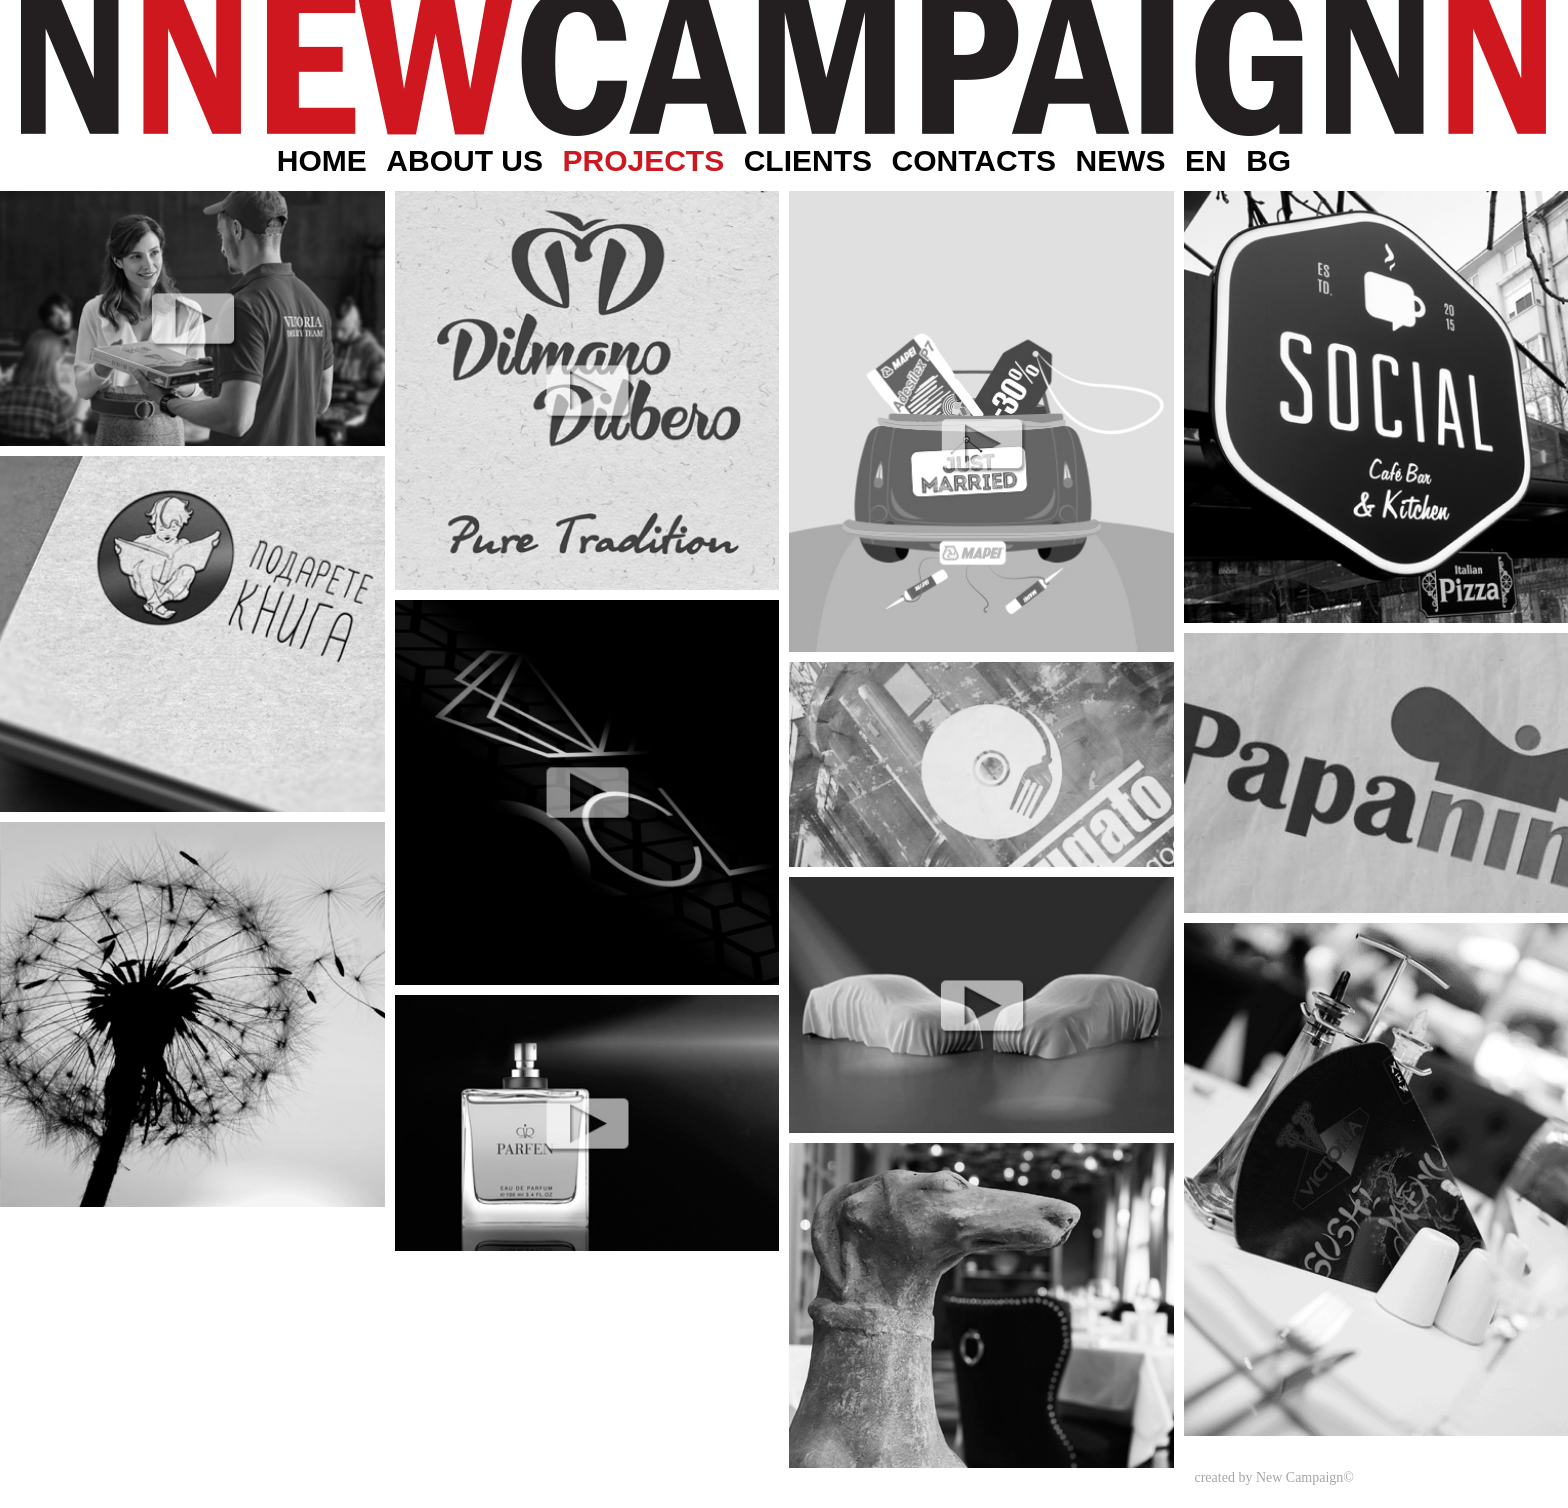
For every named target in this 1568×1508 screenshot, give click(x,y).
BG (1268, 160)
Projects (643, 160)
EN (1206, 160)
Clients (808, 160)
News (1120, 160)
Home (322, 160)
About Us (464, 160)
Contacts (974, 160)
